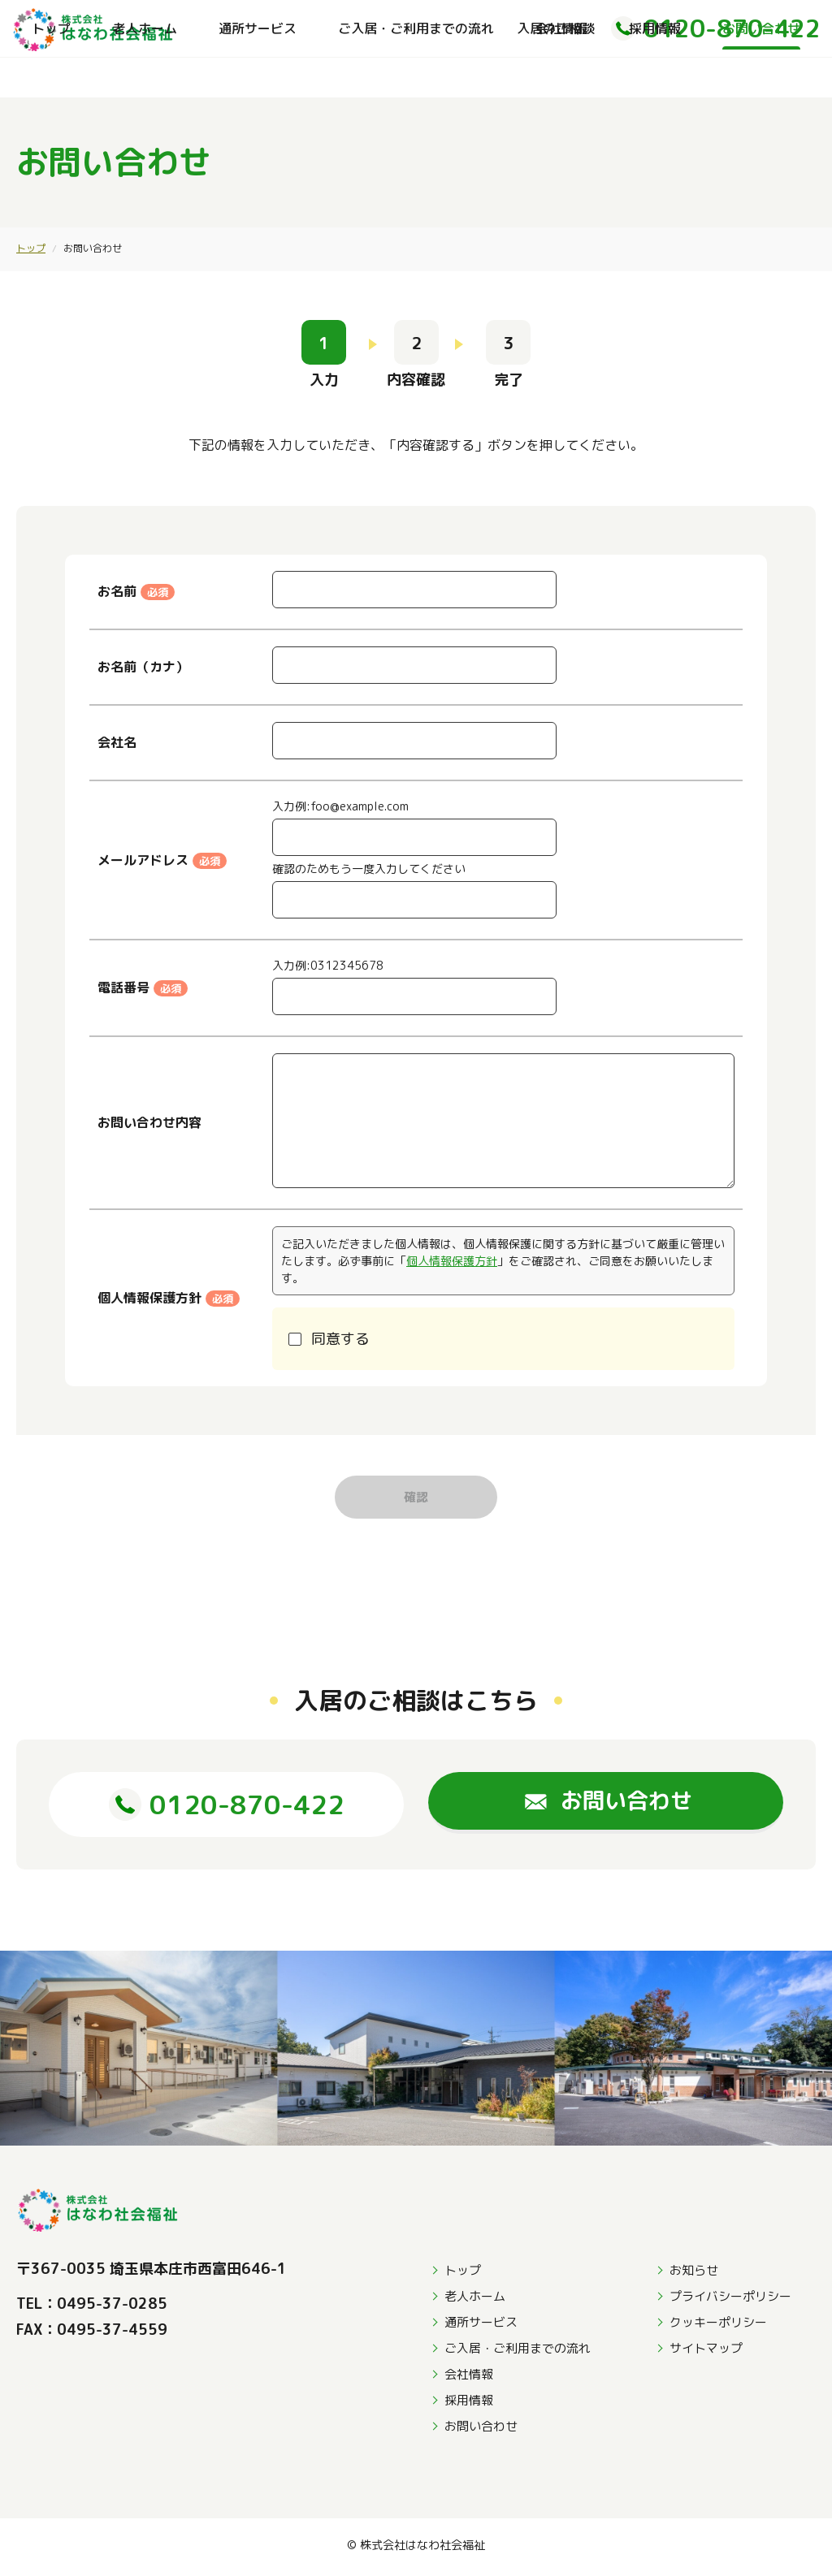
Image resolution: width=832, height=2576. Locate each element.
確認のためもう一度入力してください (369, 868)
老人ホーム (144, 77)
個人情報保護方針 (451, 1261)
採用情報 (655, 77)
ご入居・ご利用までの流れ (416, 77)
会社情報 (561, 77)
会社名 (117, 742)
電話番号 (143, 987)
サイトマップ (706, 2352)
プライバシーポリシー (730, 2300)
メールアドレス (162, 860)
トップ (51, 77)
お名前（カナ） (143, 667)
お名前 (136, 591)
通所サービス (258, 77)
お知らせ (694, 2274)
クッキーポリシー (718, 2326)
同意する (340, 1339)
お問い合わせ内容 (150, 1122)
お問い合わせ (761, 77)
